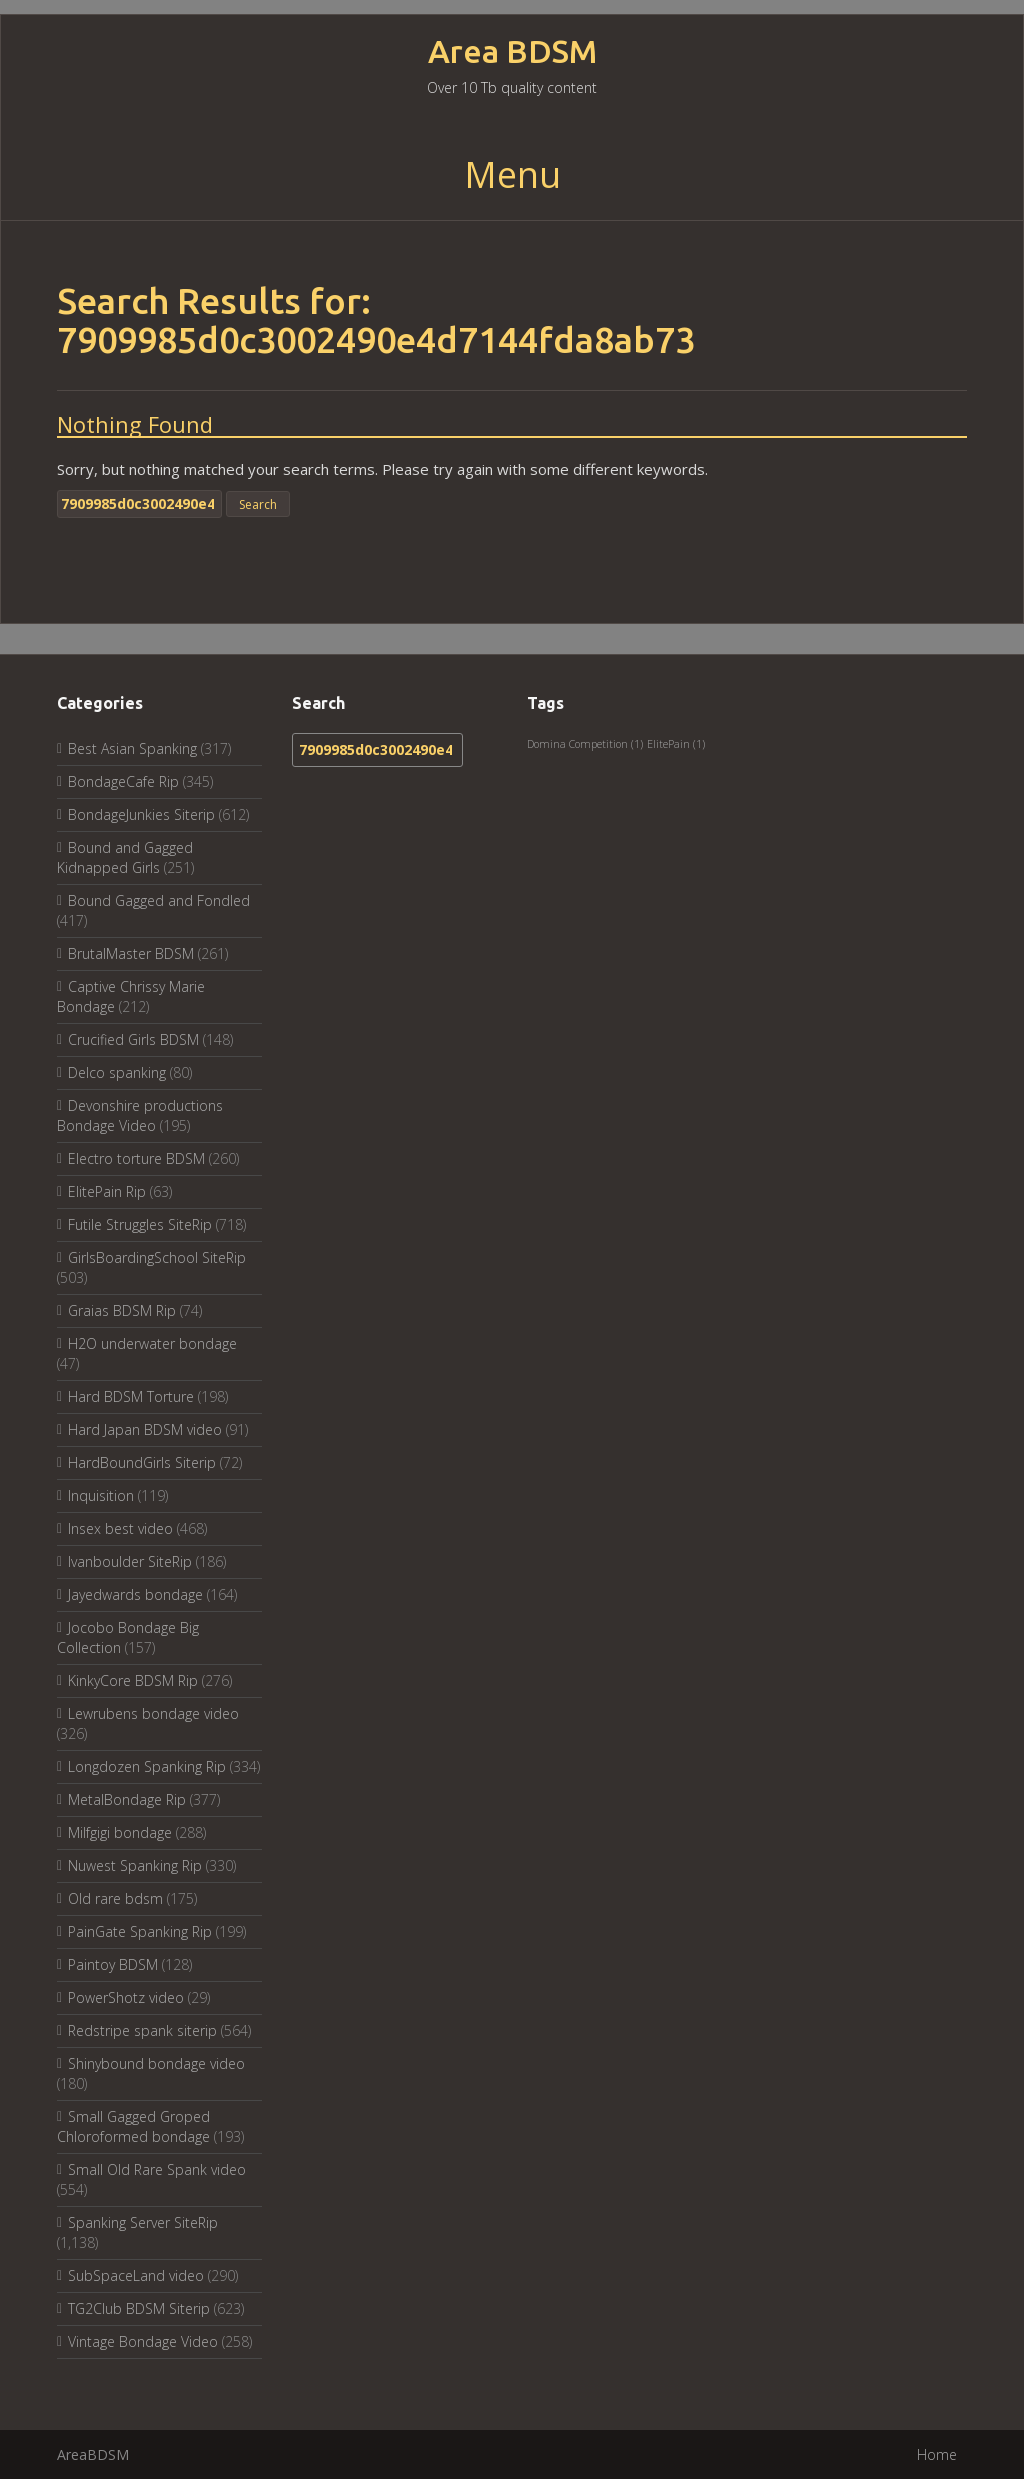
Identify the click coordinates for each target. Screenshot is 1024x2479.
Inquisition (101, 1495)
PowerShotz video (126, 1997)
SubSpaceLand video (136, 2275)
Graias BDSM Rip (122, 1310)
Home (937, 2454)
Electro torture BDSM (136, 1158)
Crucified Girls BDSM (133, 1039)
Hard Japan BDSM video (145, 1429)
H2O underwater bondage (152, 1343)
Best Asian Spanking (132, 748)
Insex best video (120, 1528)
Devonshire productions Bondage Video (140, 1115)
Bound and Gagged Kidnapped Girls (125, 857)
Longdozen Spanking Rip (147, 1766)
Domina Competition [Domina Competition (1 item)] (585, 744)
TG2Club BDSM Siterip (139, 2308)
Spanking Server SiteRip (143, 2222)
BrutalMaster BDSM (131, 953)
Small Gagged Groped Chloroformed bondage (133, 2126)
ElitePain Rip (107, 1191)
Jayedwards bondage (135, 1594)
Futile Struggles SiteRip (140, 1224)
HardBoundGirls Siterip (142, 1462)
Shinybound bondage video (156, 2063)
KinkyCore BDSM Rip (133, 1680)
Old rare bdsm (115, 1898)
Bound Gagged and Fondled (159, 900)
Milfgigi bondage (120, 1832)
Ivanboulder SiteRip (130, 1561)
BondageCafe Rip (123, 781)
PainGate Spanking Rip (140, 1931)
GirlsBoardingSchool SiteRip (157, 1257)
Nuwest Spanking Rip (135, 1865)
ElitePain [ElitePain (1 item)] (676, 744)
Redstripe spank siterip (142, 2030)
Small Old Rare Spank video (157, 2169)
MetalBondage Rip (127, 1799)
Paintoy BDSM (113, 1964)
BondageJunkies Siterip (141, 814)
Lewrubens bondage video (153, 1713)
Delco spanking (117, 1072)
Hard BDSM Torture (131, 1396)
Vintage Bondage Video (143, 2341)
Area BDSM (512, 51)
